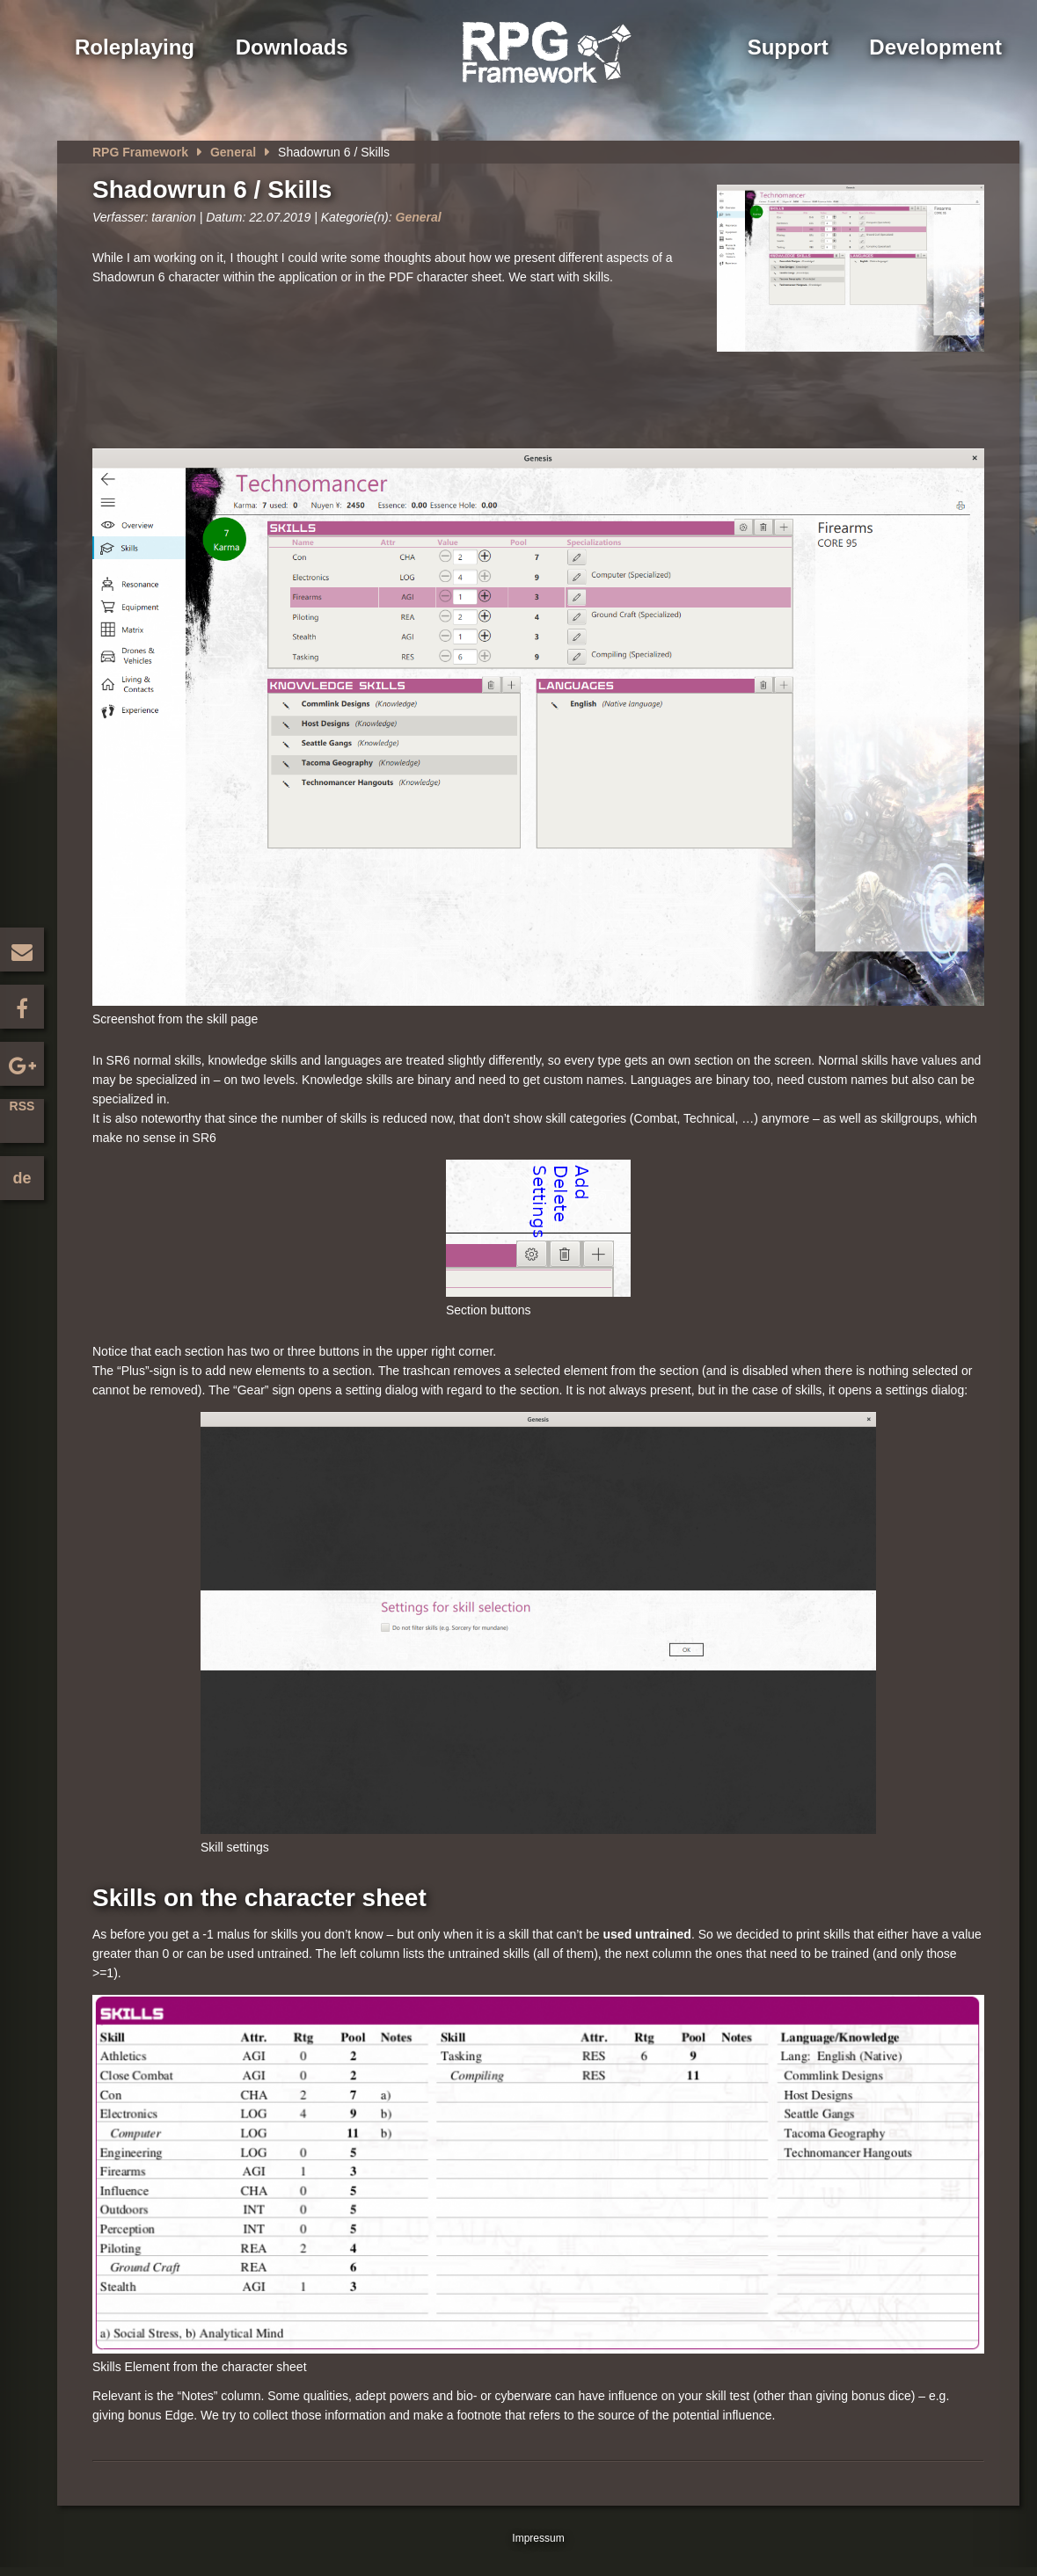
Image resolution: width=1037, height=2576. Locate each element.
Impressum (538, 2538)
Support (788, 47)
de (21, 1178)
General (233, 152)
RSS (22, 1106)
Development (935, 47)
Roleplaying (134, 47)
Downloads (292, 47)
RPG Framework (140, 152)
